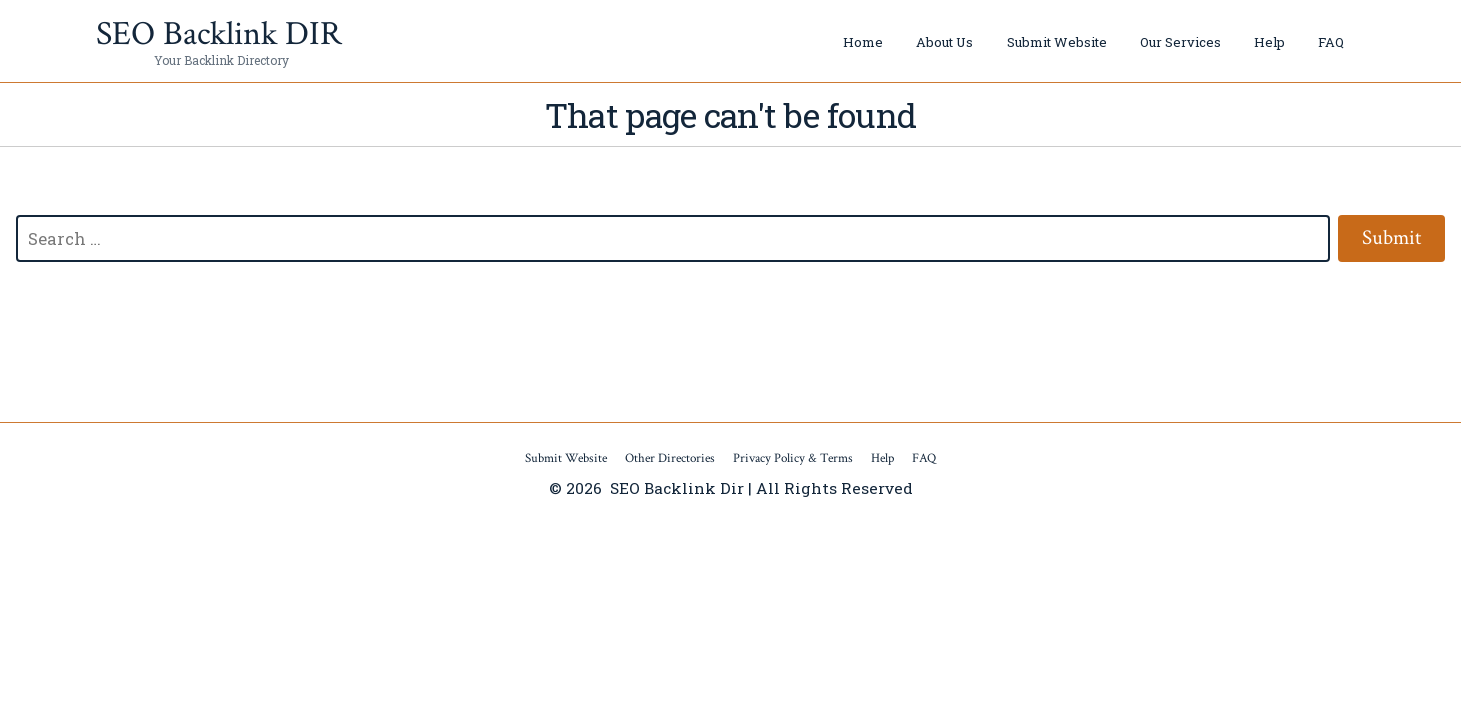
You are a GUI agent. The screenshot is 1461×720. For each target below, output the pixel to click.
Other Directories (670, 458)
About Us (944, 42)
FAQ (1331, 42)
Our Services (1180, 42)
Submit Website (1057, 42)
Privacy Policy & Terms (793, 458)
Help (1269, 42)
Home (863, 42)
